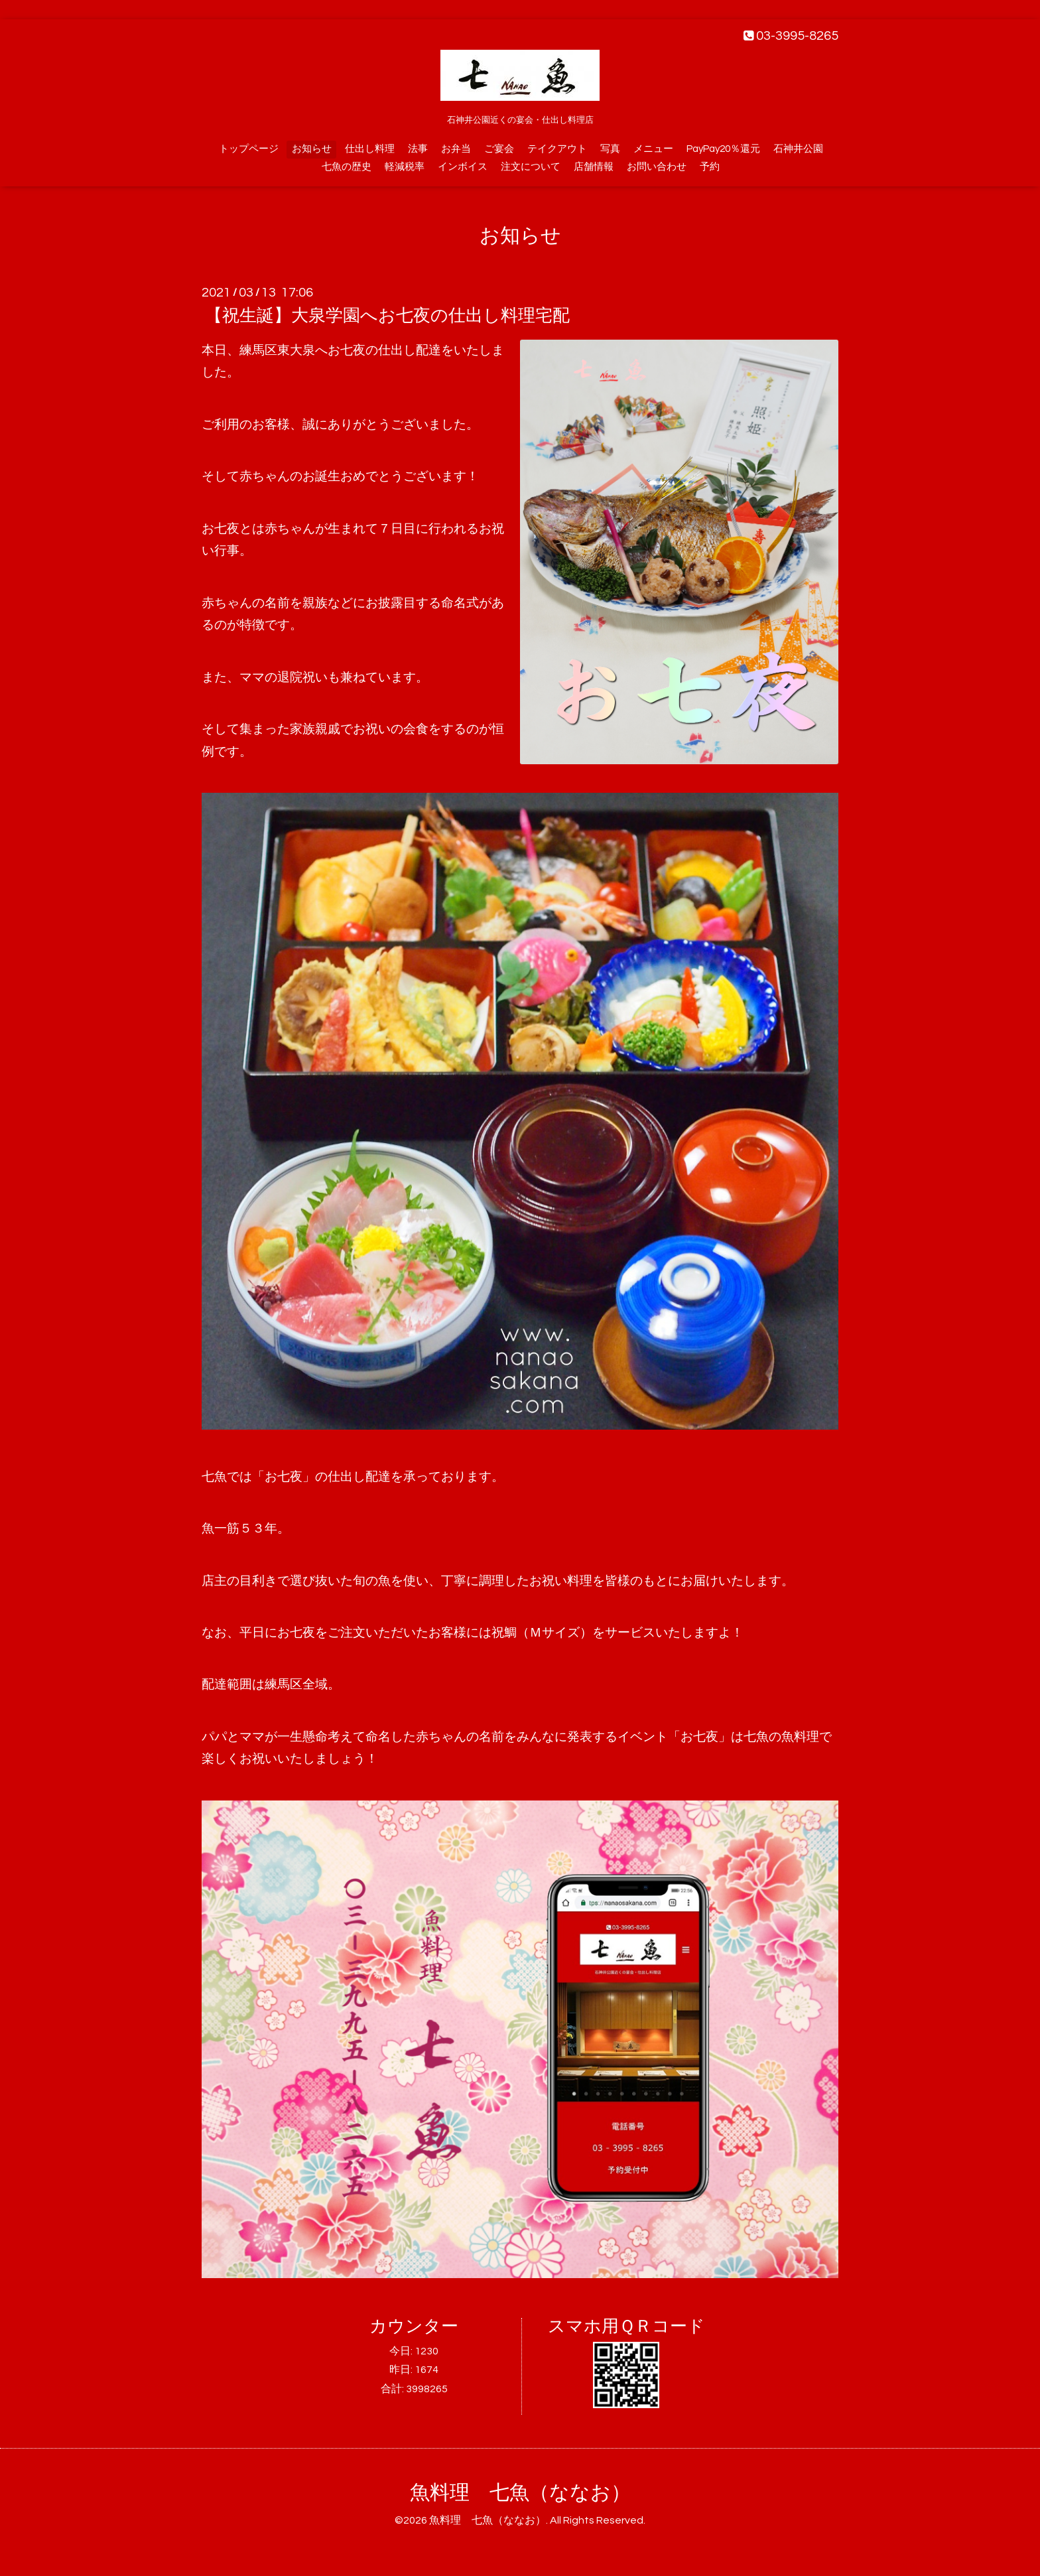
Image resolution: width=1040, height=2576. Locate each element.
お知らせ (312, 149)
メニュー (653, 149)
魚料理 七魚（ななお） (520, 2492)
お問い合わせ (656, 167)
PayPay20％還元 (723, 149)
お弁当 (456, 149)
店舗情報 (594, 167)
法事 (418, 149)
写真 (610, 149)
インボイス (462, 167)
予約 (710, 167)
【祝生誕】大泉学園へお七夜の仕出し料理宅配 (387, 315)
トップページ (249, 149)
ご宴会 (499, 149)
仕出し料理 (370, 149)
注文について (530, 167)
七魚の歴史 (346, 167)
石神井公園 (798, 149)
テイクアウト (557, 149)
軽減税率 (404, 167)
